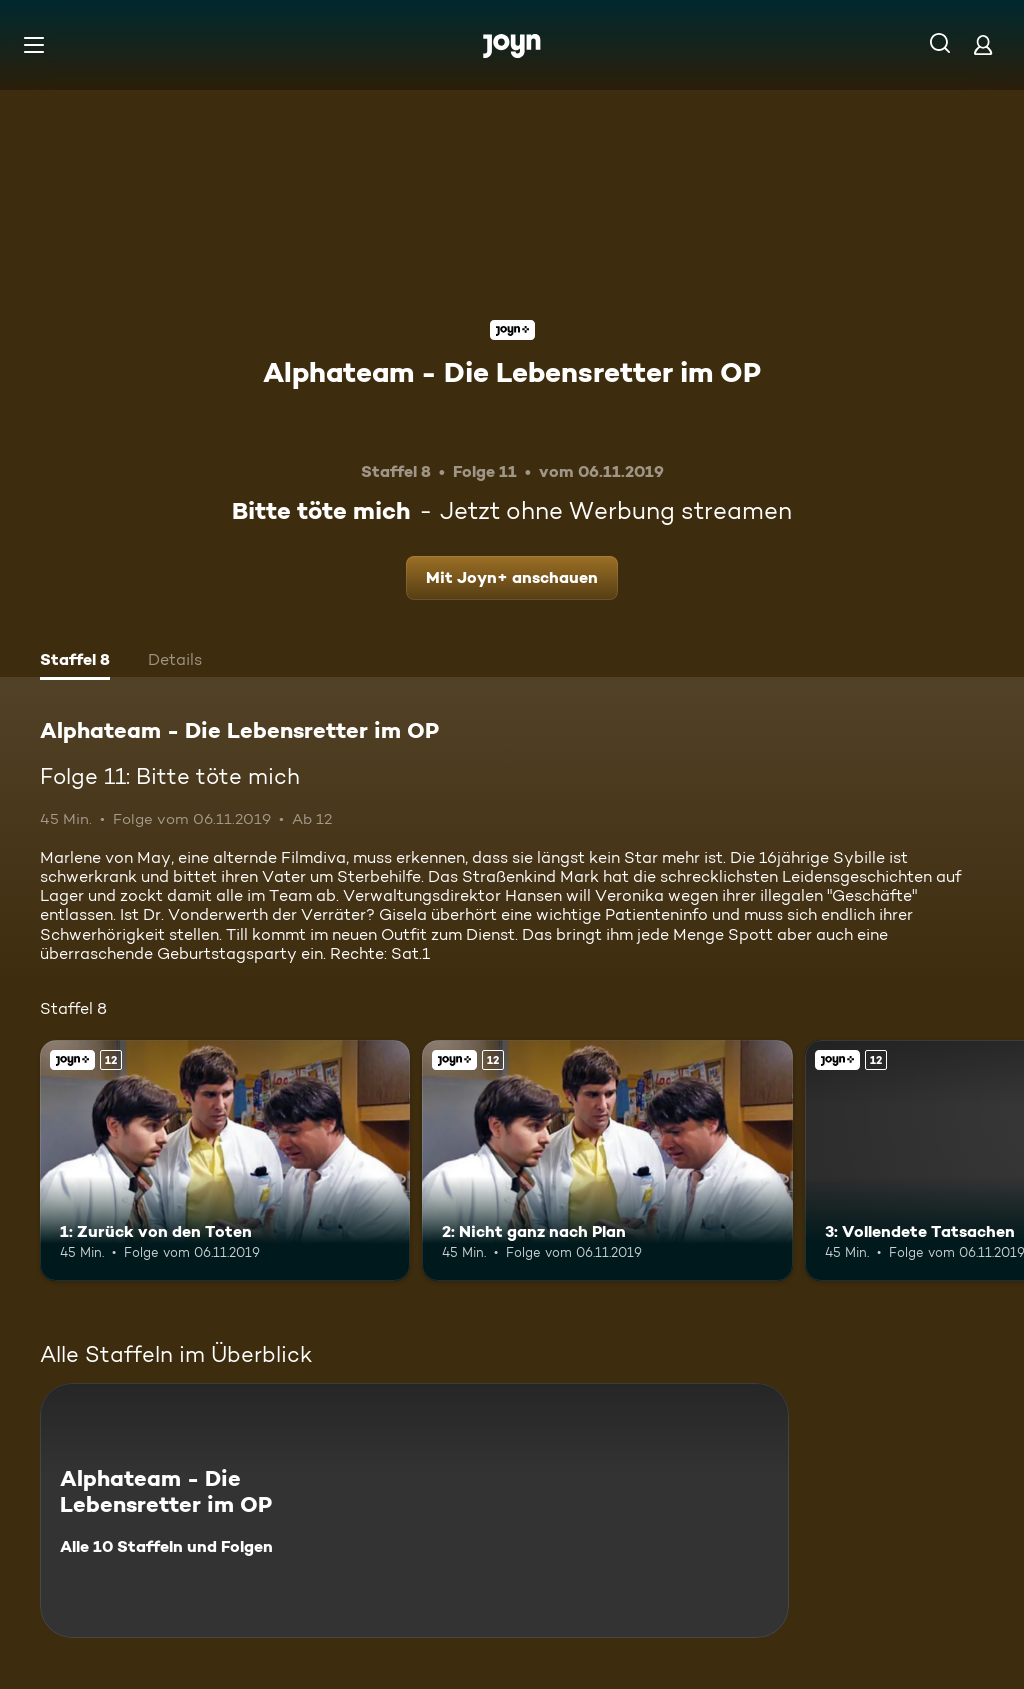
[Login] (983, 44)
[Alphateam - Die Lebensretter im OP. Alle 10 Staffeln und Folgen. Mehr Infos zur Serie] (414, 1510)
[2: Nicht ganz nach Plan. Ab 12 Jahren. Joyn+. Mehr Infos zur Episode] (607, 1160)
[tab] (75, 662)
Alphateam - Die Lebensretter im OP (512, 372)
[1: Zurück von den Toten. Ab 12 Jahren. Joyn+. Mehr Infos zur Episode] (225, 1160)
